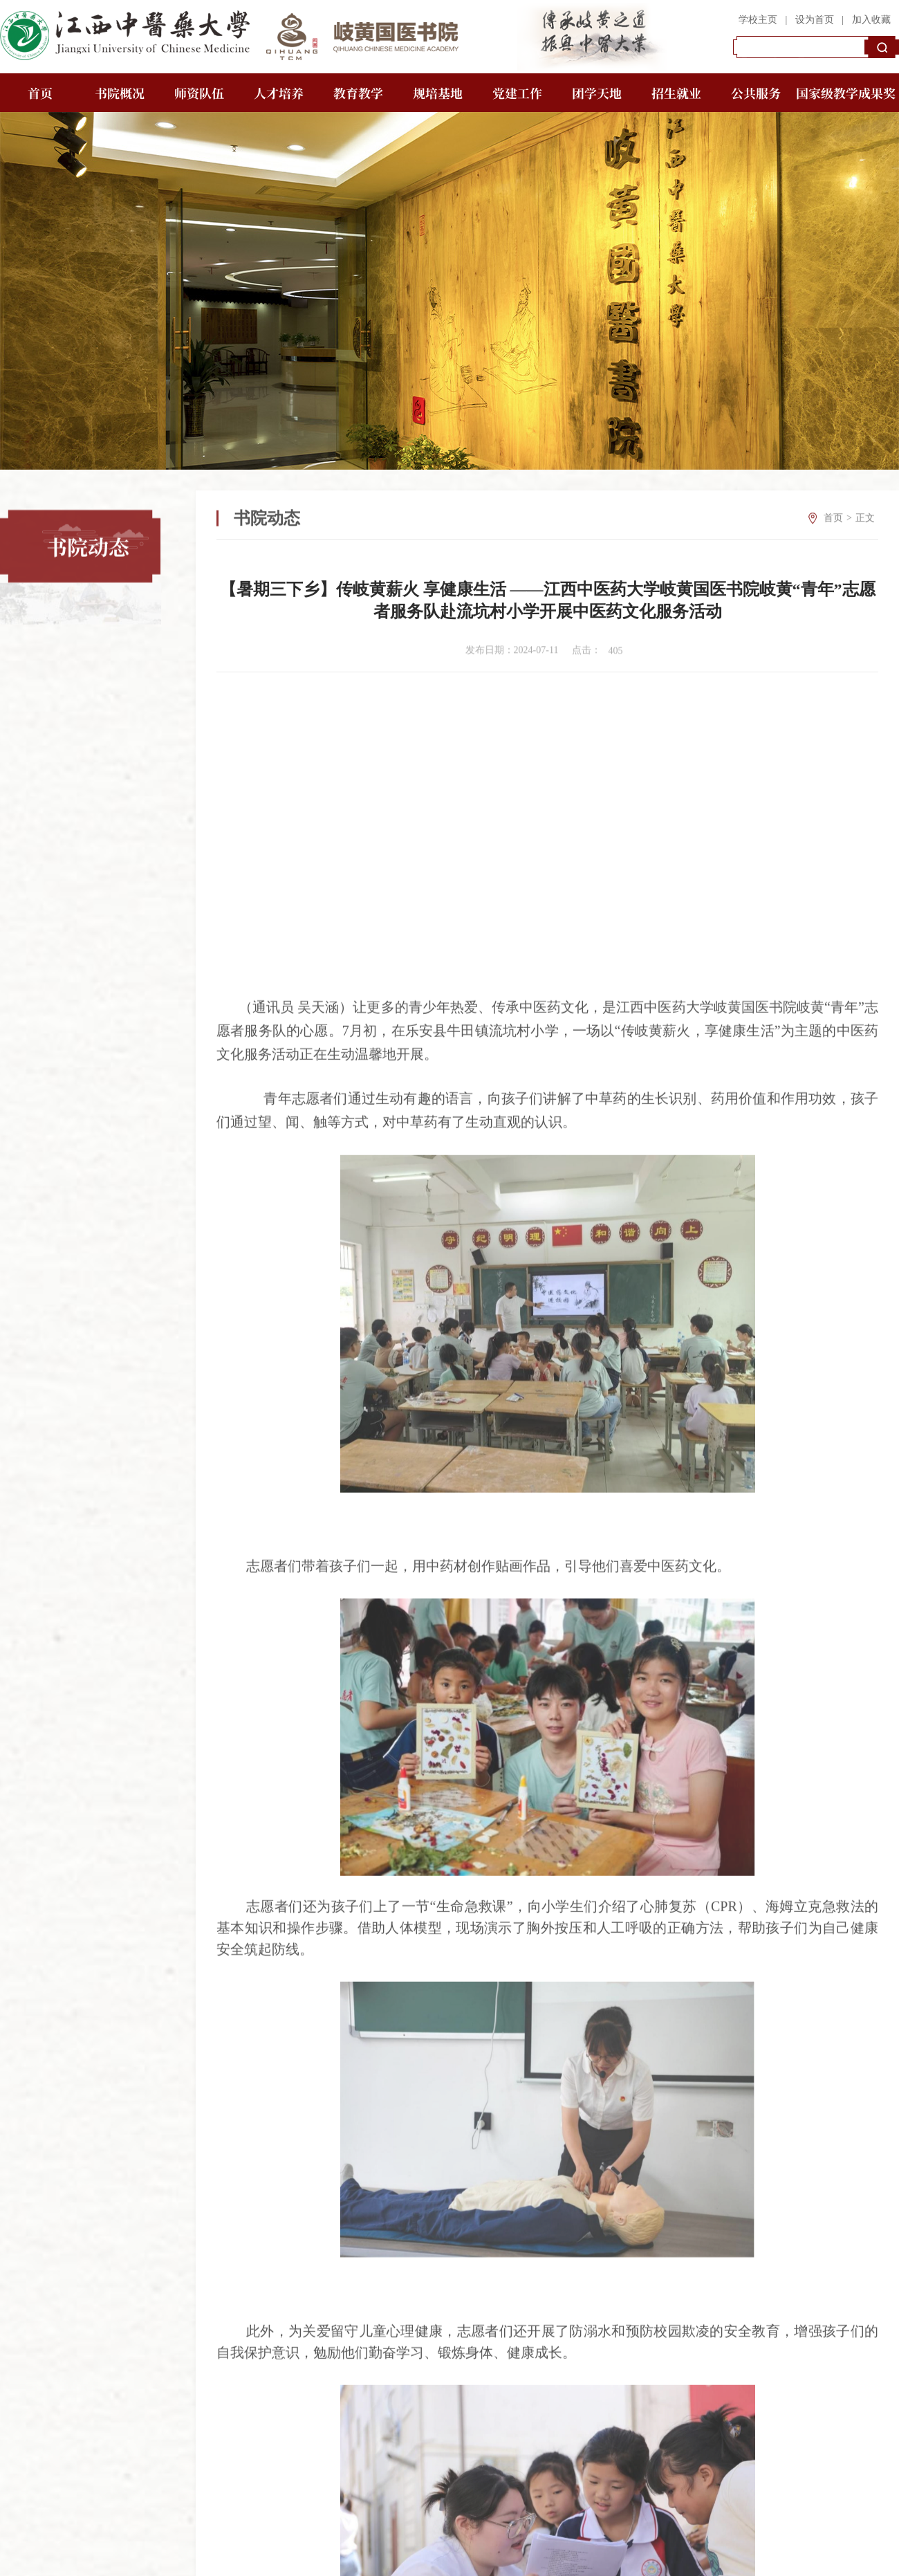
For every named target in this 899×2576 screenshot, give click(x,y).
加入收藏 (871, 20)
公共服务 (756, 93)
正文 (865, 537)
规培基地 (438, 93)
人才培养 (279, 93)
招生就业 (676, 93)
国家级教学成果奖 (846, 93)
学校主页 (758, 20)
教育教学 (358, 93)
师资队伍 (199, 93)
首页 (40, 93)
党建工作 (517, 93)
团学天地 (597, 93)
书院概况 (120, 93)
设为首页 (814, 20)
